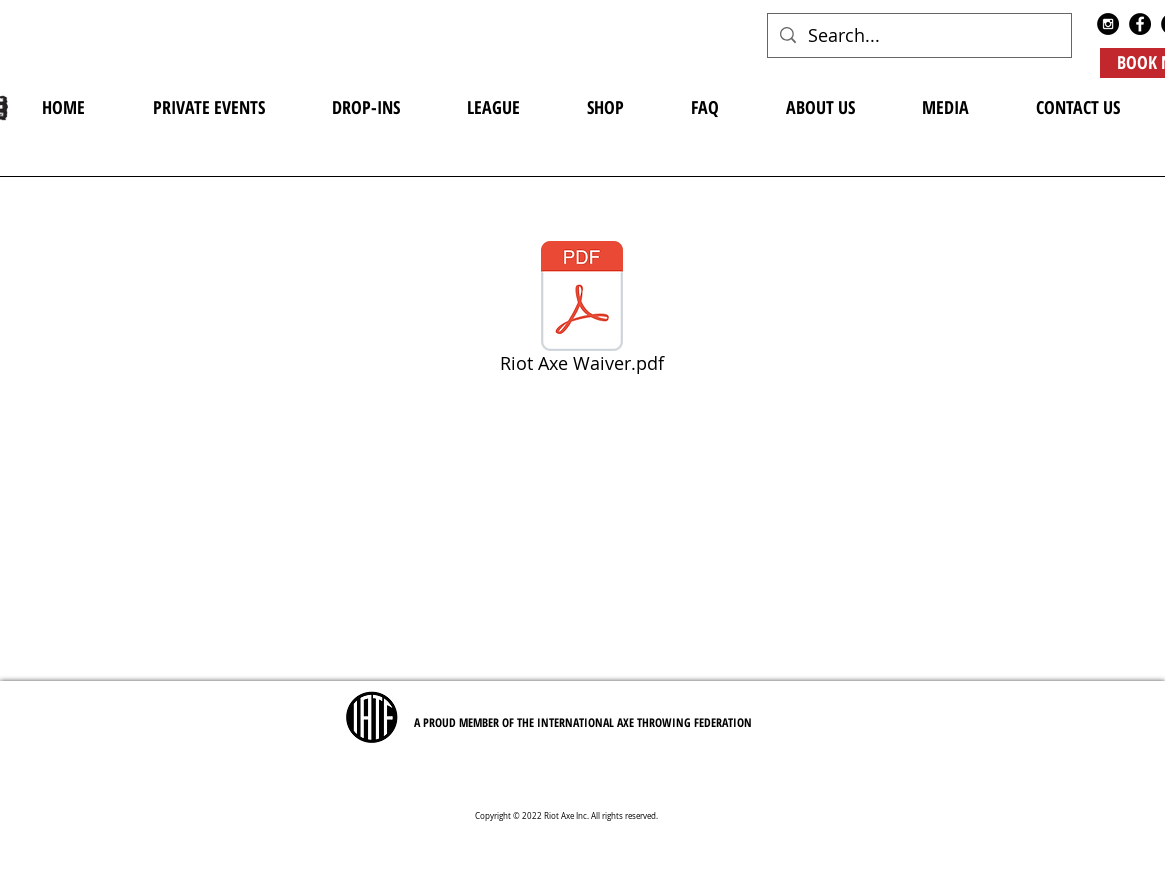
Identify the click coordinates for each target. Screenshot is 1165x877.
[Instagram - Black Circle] (1108, 24)
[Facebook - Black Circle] (1140, 24)
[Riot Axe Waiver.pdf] (582, 311)
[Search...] (918, 35)
